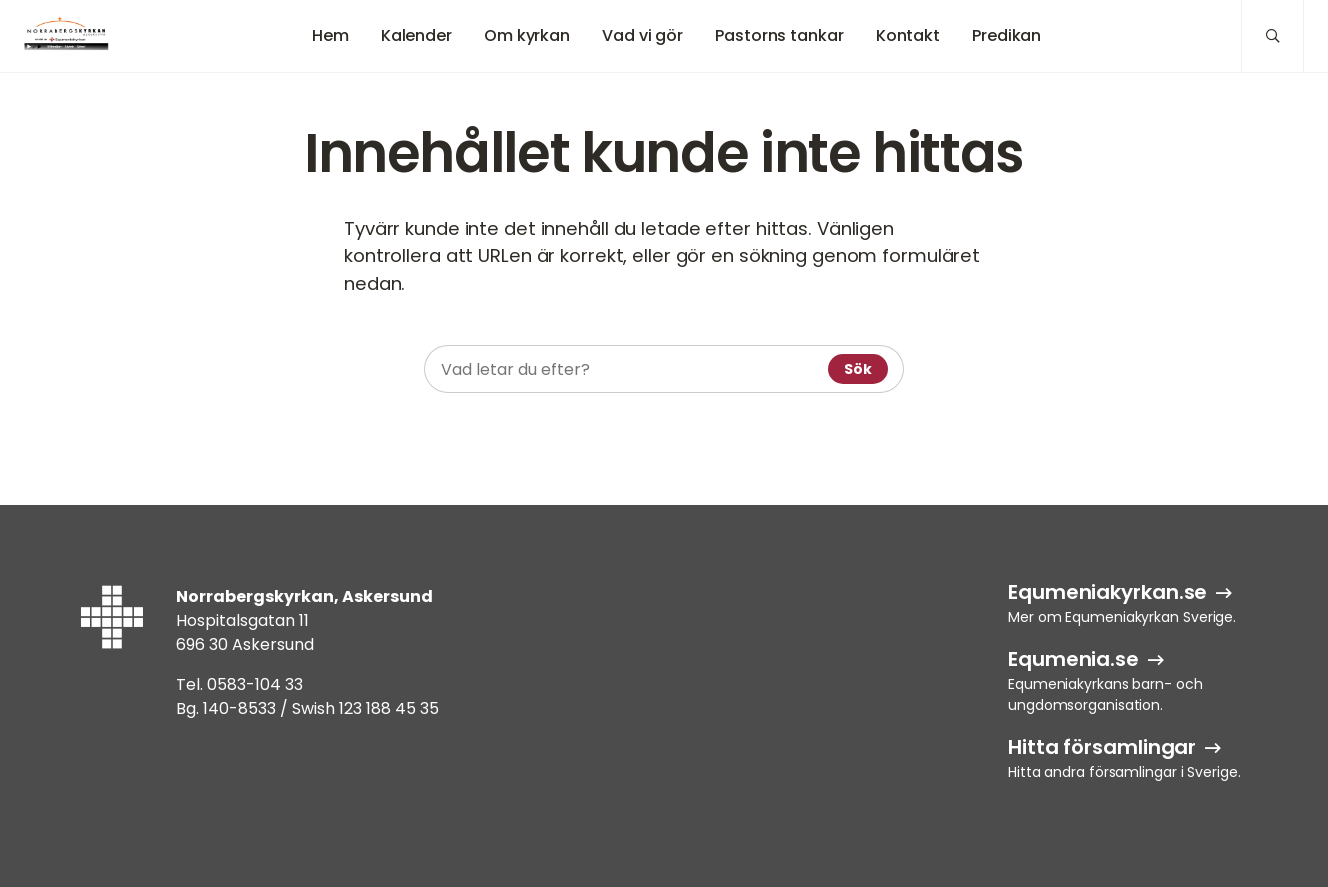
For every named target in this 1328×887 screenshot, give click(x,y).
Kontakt (908, 35)
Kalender (416, 35)
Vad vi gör (642, 35)
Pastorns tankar (779, 35)
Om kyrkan (527, 35)
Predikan (1006, 35)
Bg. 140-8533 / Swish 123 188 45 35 (307, 708)
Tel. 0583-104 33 (239, 684)
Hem (330, 35)
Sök (858, 369)
